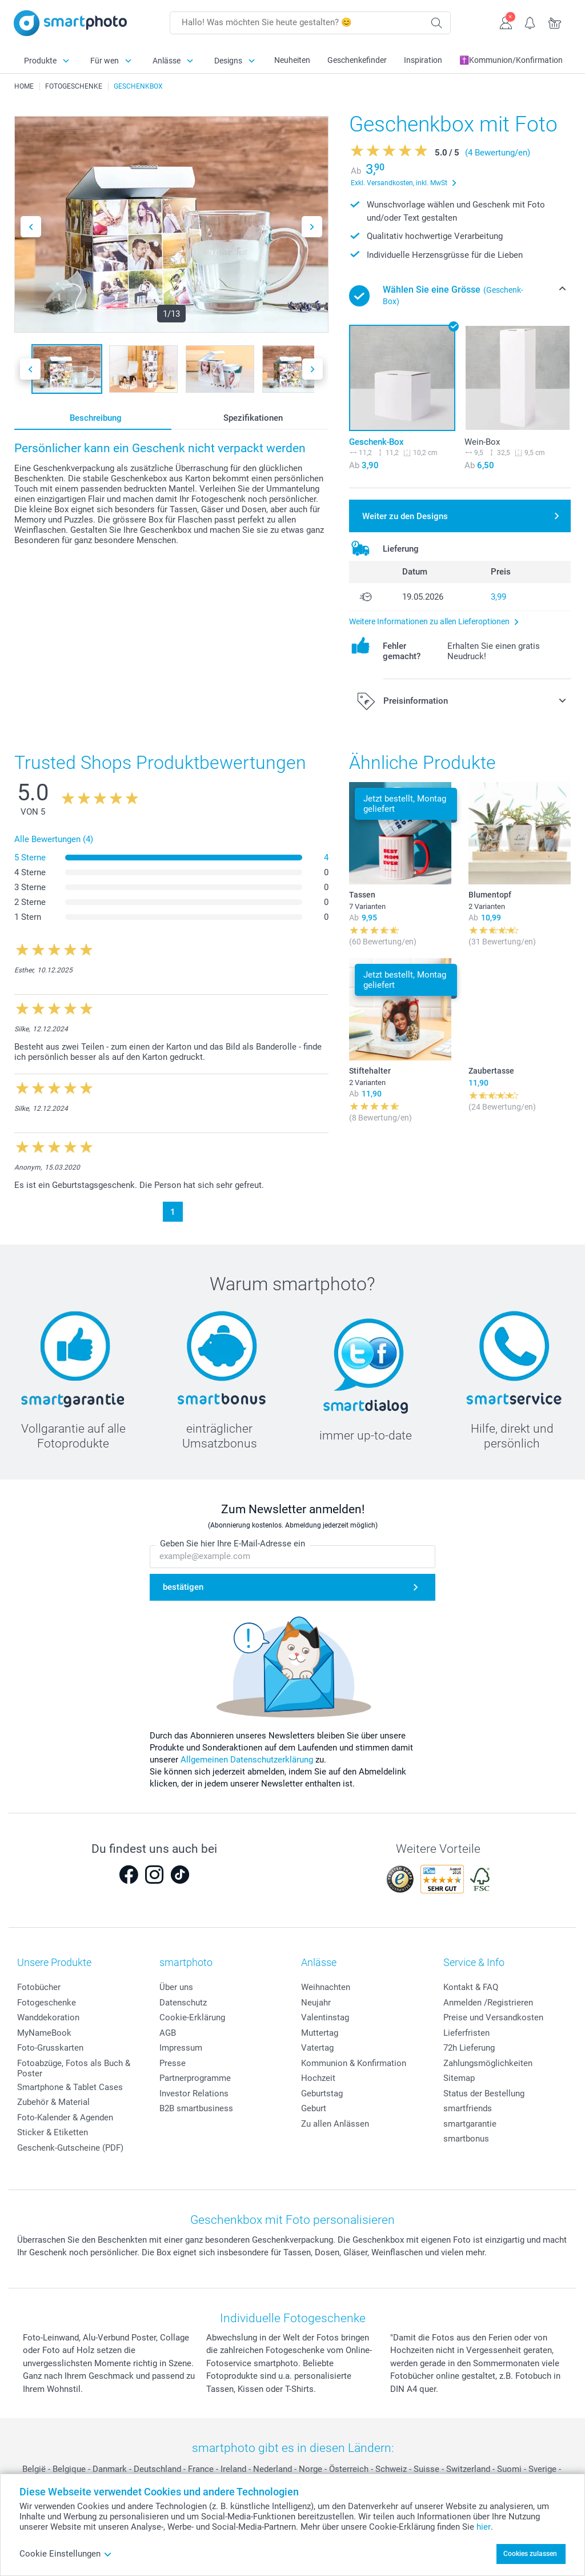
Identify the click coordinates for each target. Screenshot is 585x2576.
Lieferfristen (466, 2033)
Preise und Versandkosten (493, 2017)
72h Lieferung (469, 2048)
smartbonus (466, 2139)
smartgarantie (469, 2124)
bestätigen (183, 1587)
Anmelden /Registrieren (488, 2002)
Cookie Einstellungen (65, 2554)
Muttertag (319, 2033)
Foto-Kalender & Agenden (65, 2117)
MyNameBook (44, 2033)
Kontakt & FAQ (470, 1987)
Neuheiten (292, 60)
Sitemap (459, 2078)
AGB (167, 2033)
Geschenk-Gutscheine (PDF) (70, 2148)
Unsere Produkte (54, 1962)
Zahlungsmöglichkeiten (487, 2063)
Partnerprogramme (195, 2078)
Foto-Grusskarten (50, 2048)
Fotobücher (39, 1987)
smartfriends (467, 2108)
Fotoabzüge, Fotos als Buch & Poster (73, 2068)
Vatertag (317, 2048)
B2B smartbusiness (196, 2108)
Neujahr (316, 2002)
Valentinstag (325, 2017)
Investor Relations (194, 2093)
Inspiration (423, 60)
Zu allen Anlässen (335, 2124)
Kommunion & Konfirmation (353, 2063)
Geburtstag (322, 2093)
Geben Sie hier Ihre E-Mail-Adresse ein (232, 1544)
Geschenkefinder (357, 60)
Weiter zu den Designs (405, 516)
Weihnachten (325, 1987)
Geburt (313, 2108)
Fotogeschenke (46, 2002)
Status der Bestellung (483, 2093)
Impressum (180, 2048)
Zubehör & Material (53, 2102)
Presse (172, 2063)
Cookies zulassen (530, 2554)
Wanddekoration (48, 2017)
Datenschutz (183, 2002)
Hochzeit (318, 2078)
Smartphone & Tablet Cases (70, 2087)
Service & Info (473, 1962)
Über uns (176, 1987)
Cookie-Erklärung (192, 2017)
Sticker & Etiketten (52, 2132)
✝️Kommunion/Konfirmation (511, 60)
